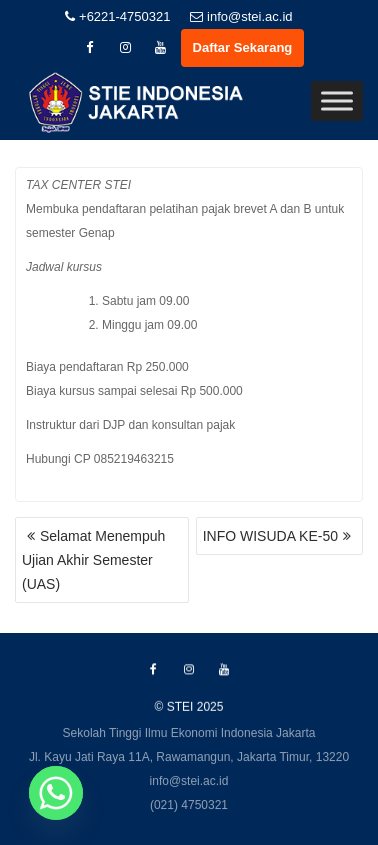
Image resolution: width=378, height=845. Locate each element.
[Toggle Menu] (337, 101)
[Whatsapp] (56, 793)
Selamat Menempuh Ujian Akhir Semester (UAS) (93, 560)
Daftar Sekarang (243, 47)
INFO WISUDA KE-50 (270, 536)
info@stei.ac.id (241, 16)
